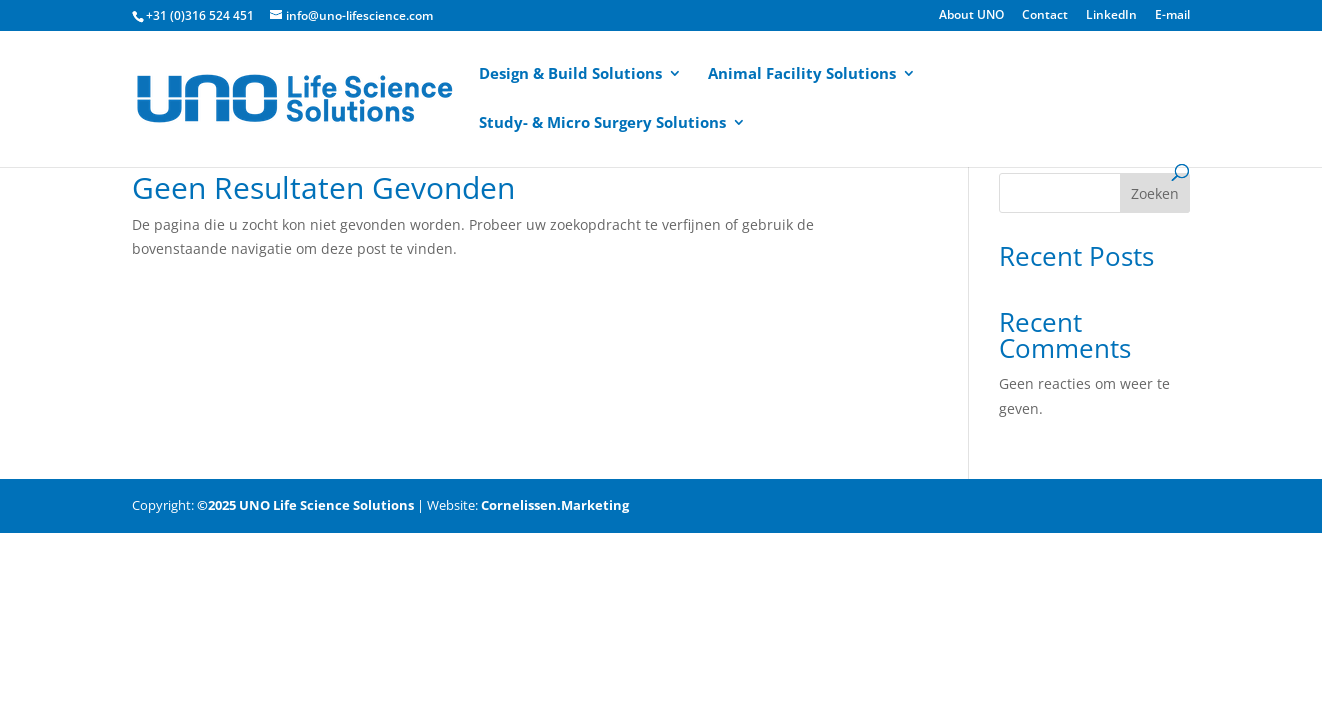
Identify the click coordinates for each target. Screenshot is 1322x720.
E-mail (1172, 16)
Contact (1045, 16)
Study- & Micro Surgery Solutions (602, 123)
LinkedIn (1111, 16)
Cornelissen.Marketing (553, 505)
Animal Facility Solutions (802, 74)
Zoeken (1155, 193)
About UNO (971, 16)
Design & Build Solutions (570, 74)
